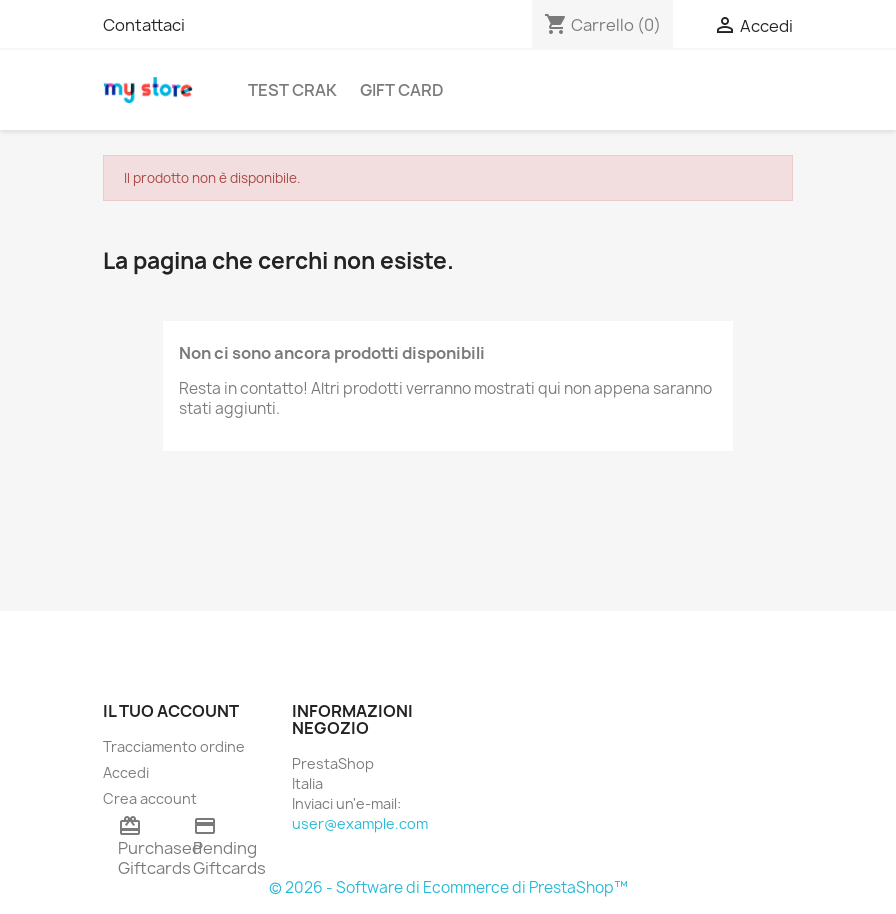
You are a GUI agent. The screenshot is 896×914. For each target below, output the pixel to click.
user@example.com (360, 823)
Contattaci (144, 25)
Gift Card (402, 90)
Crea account (150, 798)
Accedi (126, 772)
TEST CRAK (292, 90)
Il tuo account (171, 711)
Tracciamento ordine (174, 746)
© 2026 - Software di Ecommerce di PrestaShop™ (448, 887)
